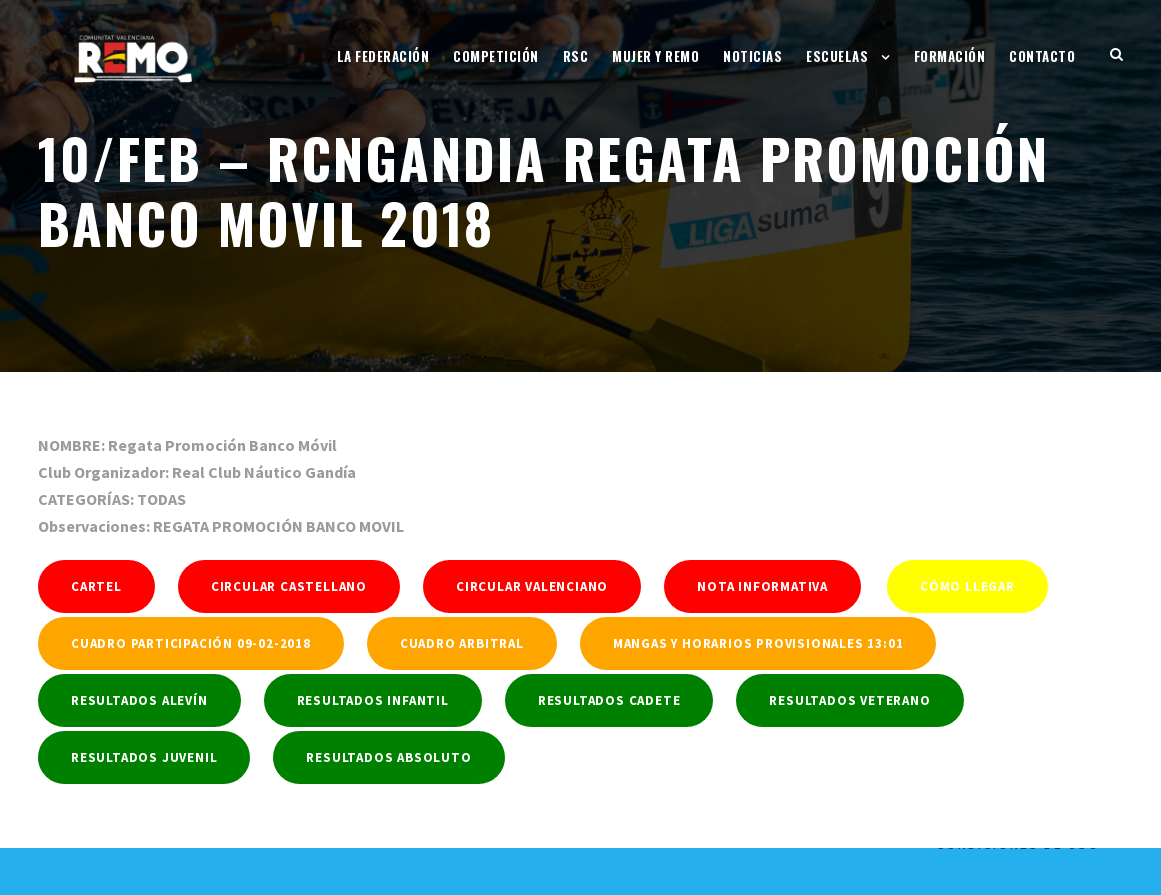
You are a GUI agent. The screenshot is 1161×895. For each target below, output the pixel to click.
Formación (950, 56)
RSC (576, 56)
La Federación (383, 56)
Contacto (1042, 56)
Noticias (752, 56)
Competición (496, 56)
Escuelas (837, 56)
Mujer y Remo (655, 56)
